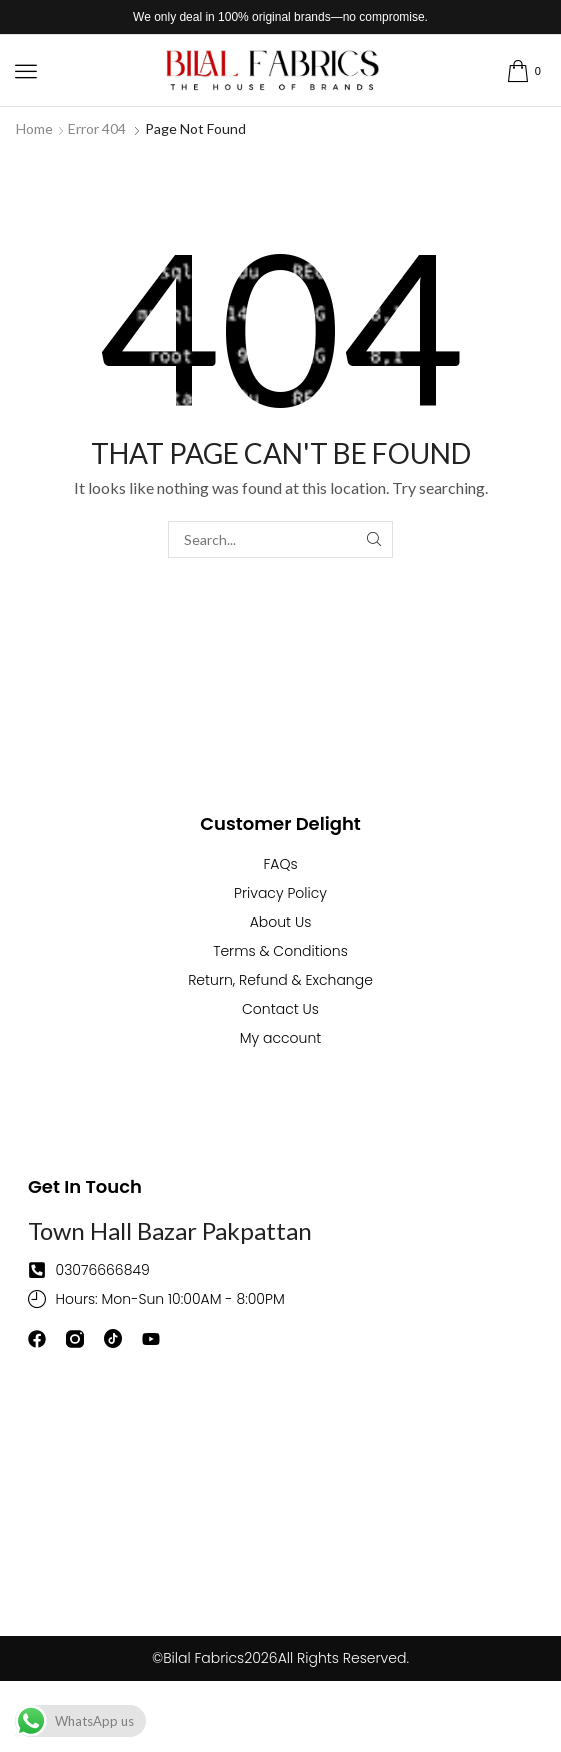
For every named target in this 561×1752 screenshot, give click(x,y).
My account (281, 1038)
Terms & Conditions (280, 951)
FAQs (280, 864)
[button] (26, 71)
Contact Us (280, 1009)
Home (34, 128)
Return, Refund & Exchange (280, 980)
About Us (281, 922)
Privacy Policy (280, 893)
